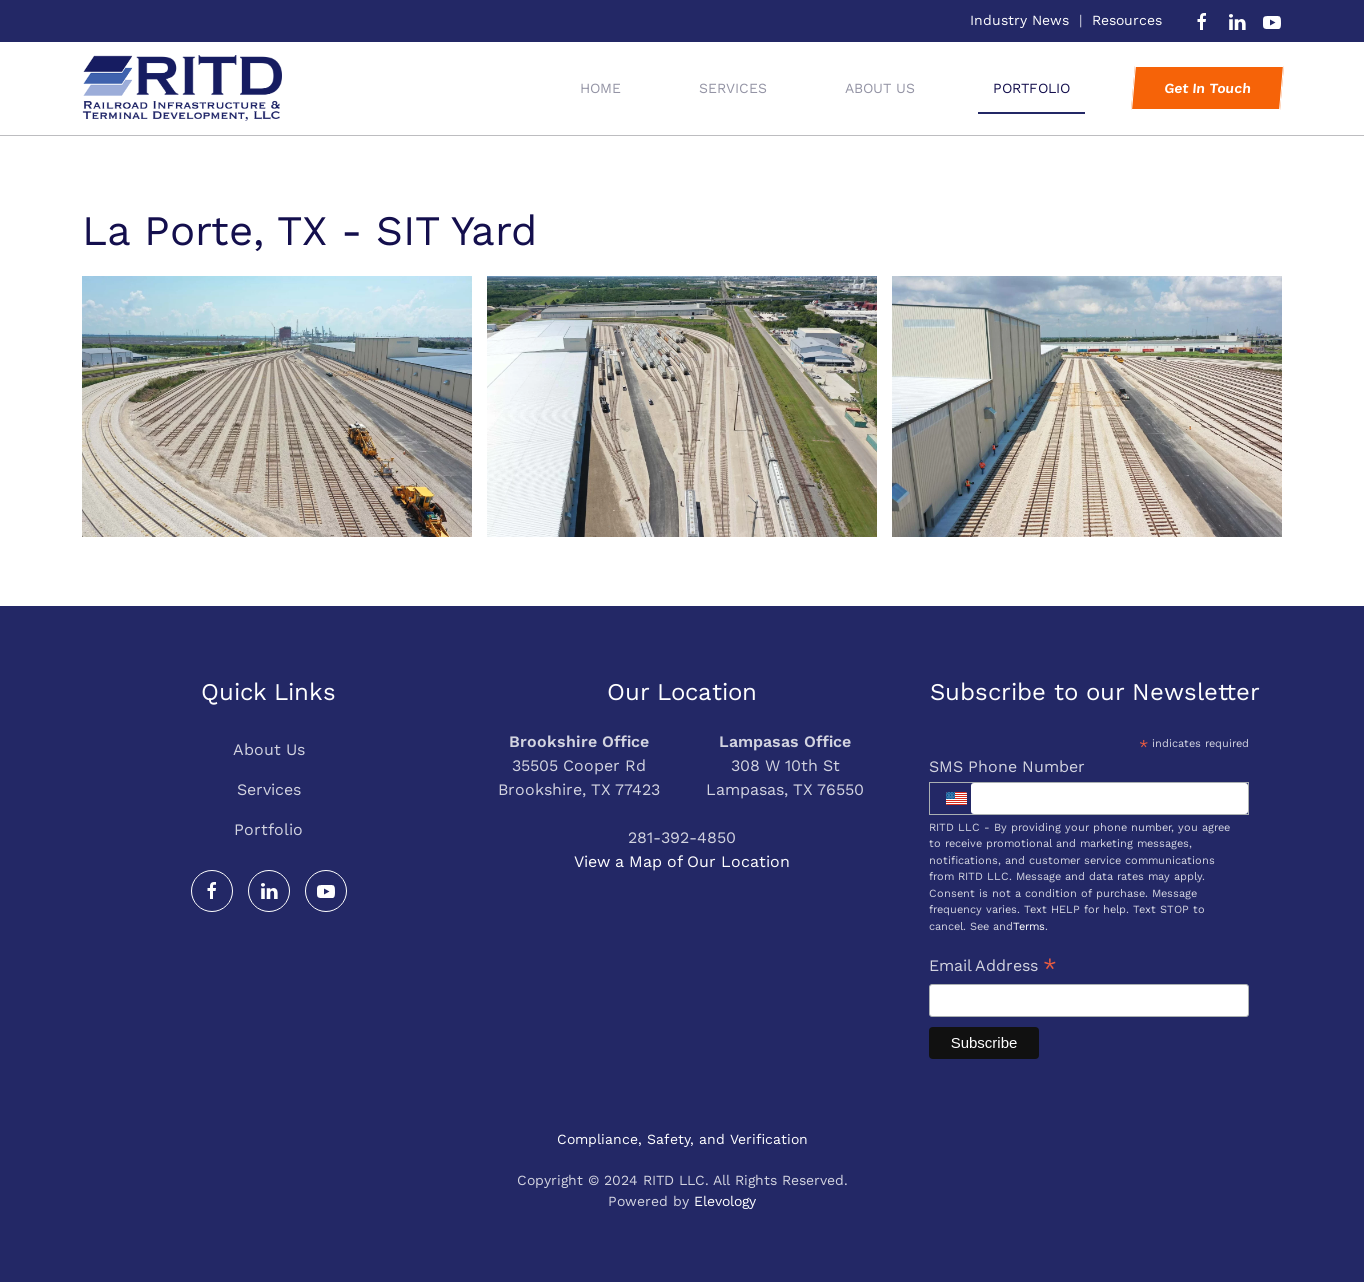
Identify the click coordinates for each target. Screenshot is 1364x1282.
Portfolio (268, 829)
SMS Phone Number (1007, 766)
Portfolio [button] (1031, 88)
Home (600, 88)
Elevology (725, 1201)
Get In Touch (1207, 88)
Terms (1029, 926)
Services (269, 789)
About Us (880, 88)
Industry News (1019, 20)
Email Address (993, 967)
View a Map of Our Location (682, 861)
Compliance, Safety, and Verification (682, 1139)
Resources (1127, 20)
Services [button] (733, 88)
